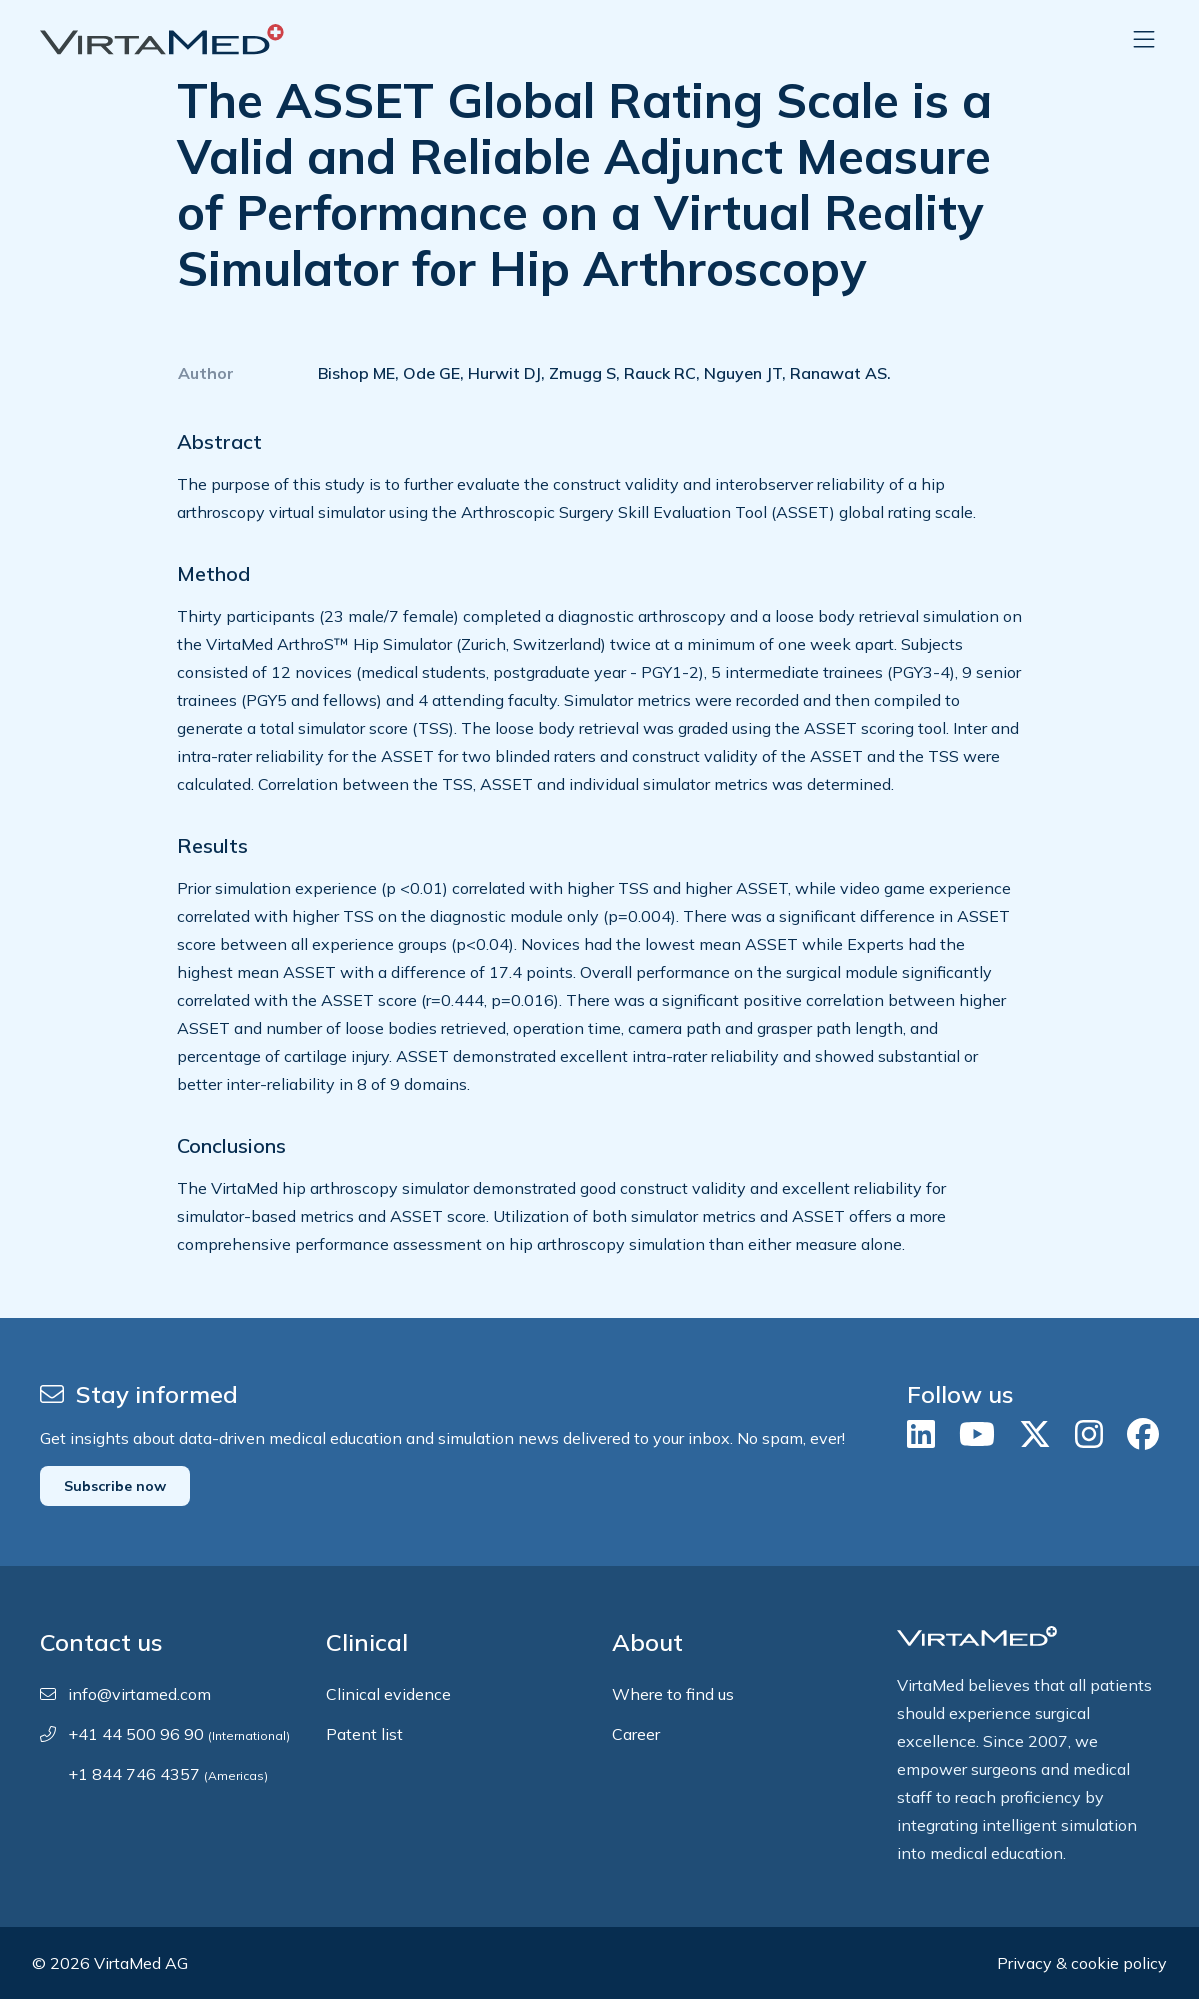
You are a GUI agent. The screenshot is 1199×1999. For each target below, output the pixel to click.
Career (636, 1734)
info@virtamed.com (139, 1694)
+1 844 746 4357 (168, 1774)
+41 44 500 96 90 (179, 1734)
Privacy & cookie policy (1082, 1963)
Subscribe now (115, 1486)
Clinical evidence (388, 1694)
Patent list (364, 1734)
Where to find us (673, 1694)
